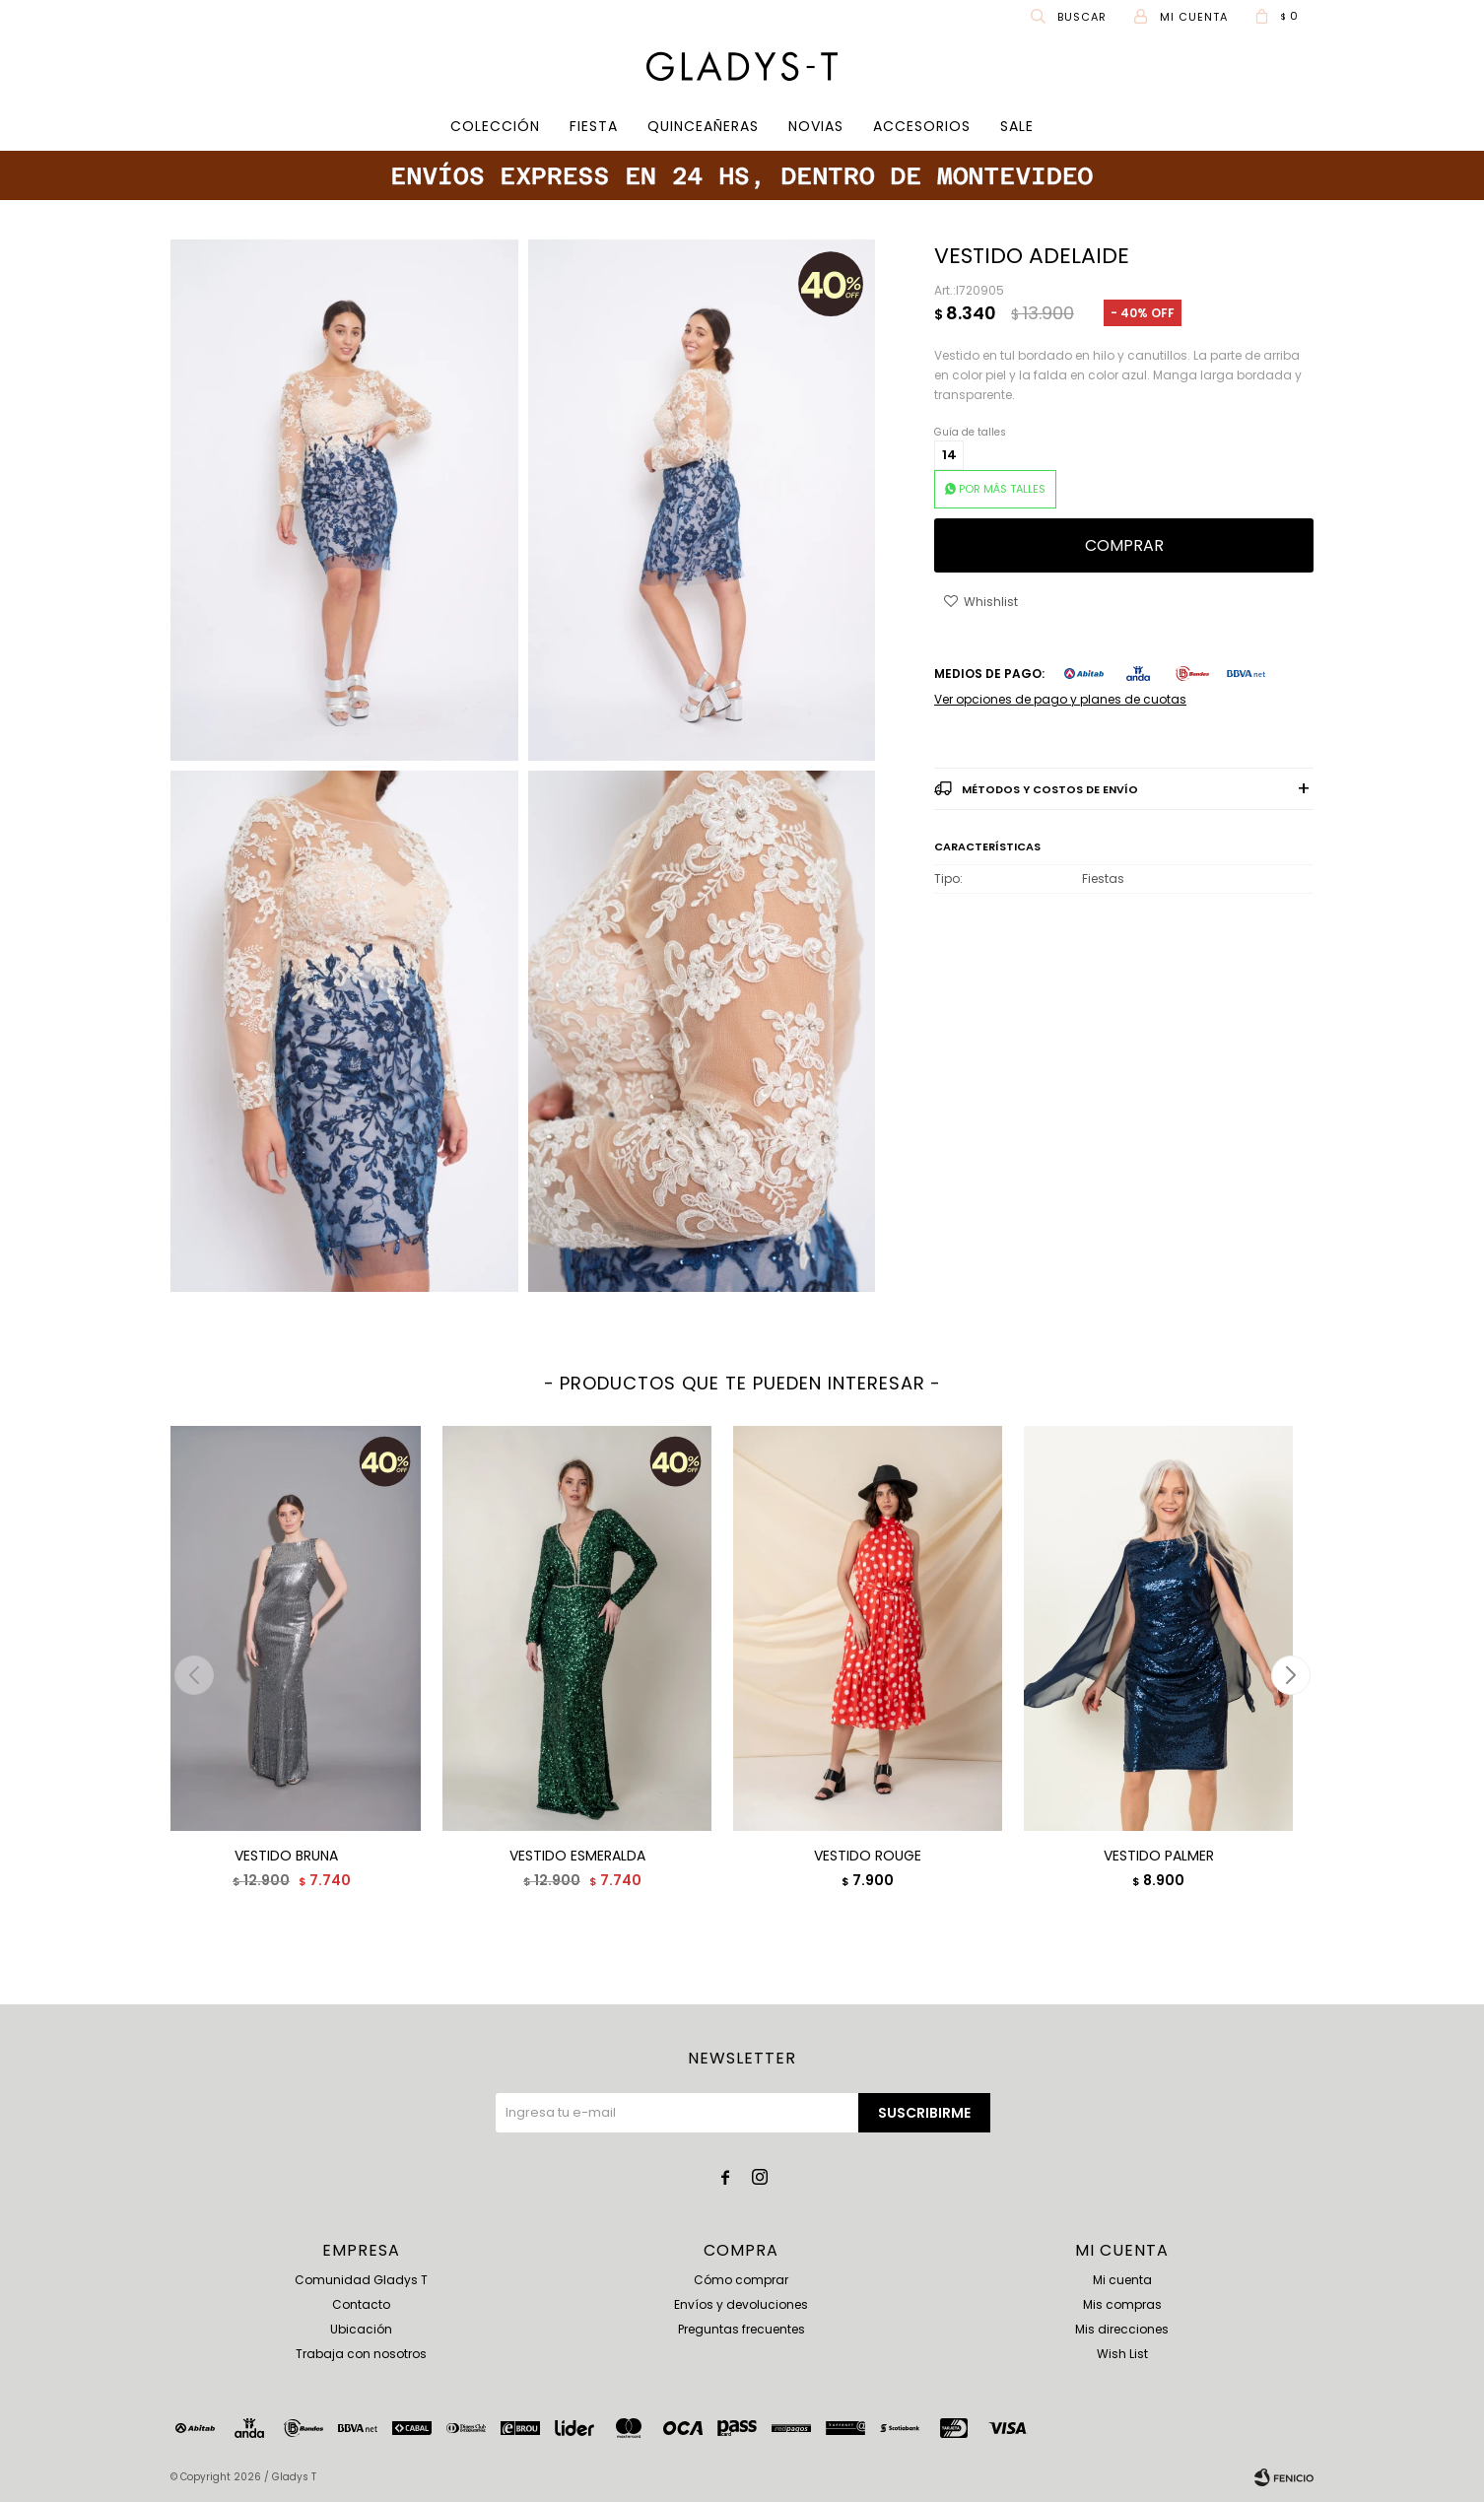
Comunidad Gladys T (361, 2279)
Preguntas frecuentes (741, 2329)
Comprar (1124, 545)
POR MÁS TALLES (1002, 489)
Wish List (1122, 2353)
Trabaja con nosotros (361, 2353)
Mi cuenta (1122, 2279)
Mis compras (1122, 2304)
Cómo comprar (741, 2279)
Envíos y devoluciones (741, 2304)
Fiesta (594, 126)
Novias (815, 126)
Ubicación (361, 2329)
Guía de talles (970, 432)
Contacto (361, 2304)
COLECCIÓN (495, 126)
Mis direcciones (1122, 2329)
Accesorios (922, 126)
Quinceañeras (703, 126)
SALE (1017, 126)
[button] (1290, 1675)
